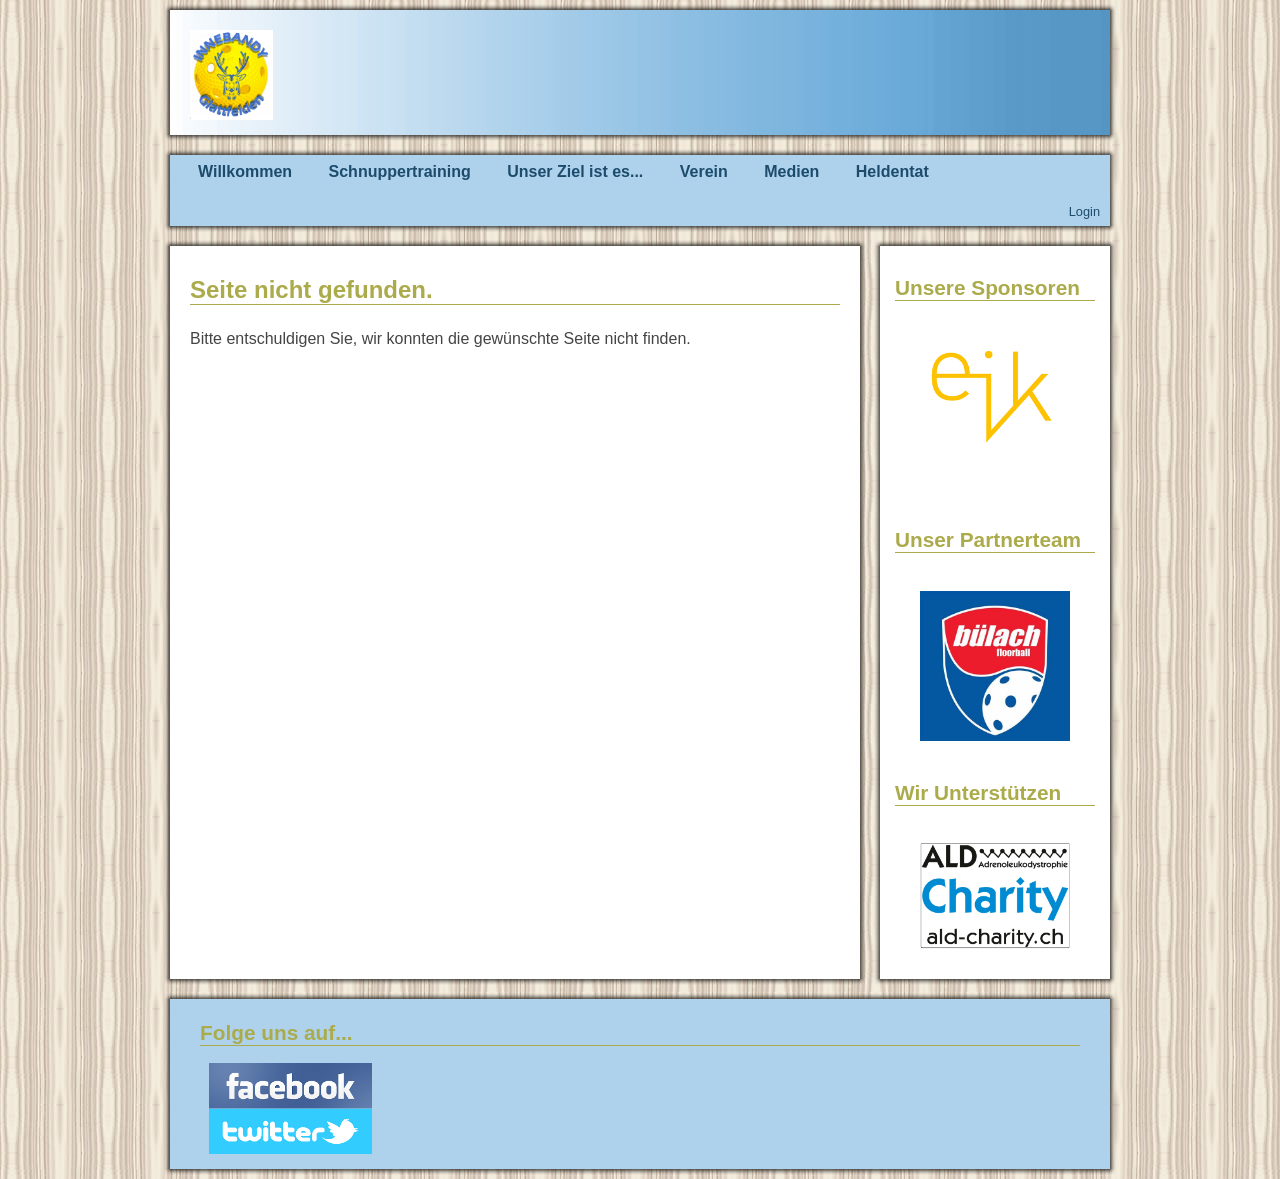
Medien (791, 171)
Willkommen (245, 171)
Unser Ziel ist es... (575, 171)
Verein (704, 171)
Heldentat (892, 171)
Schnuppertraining (400, 171)
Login (1084, 211)
